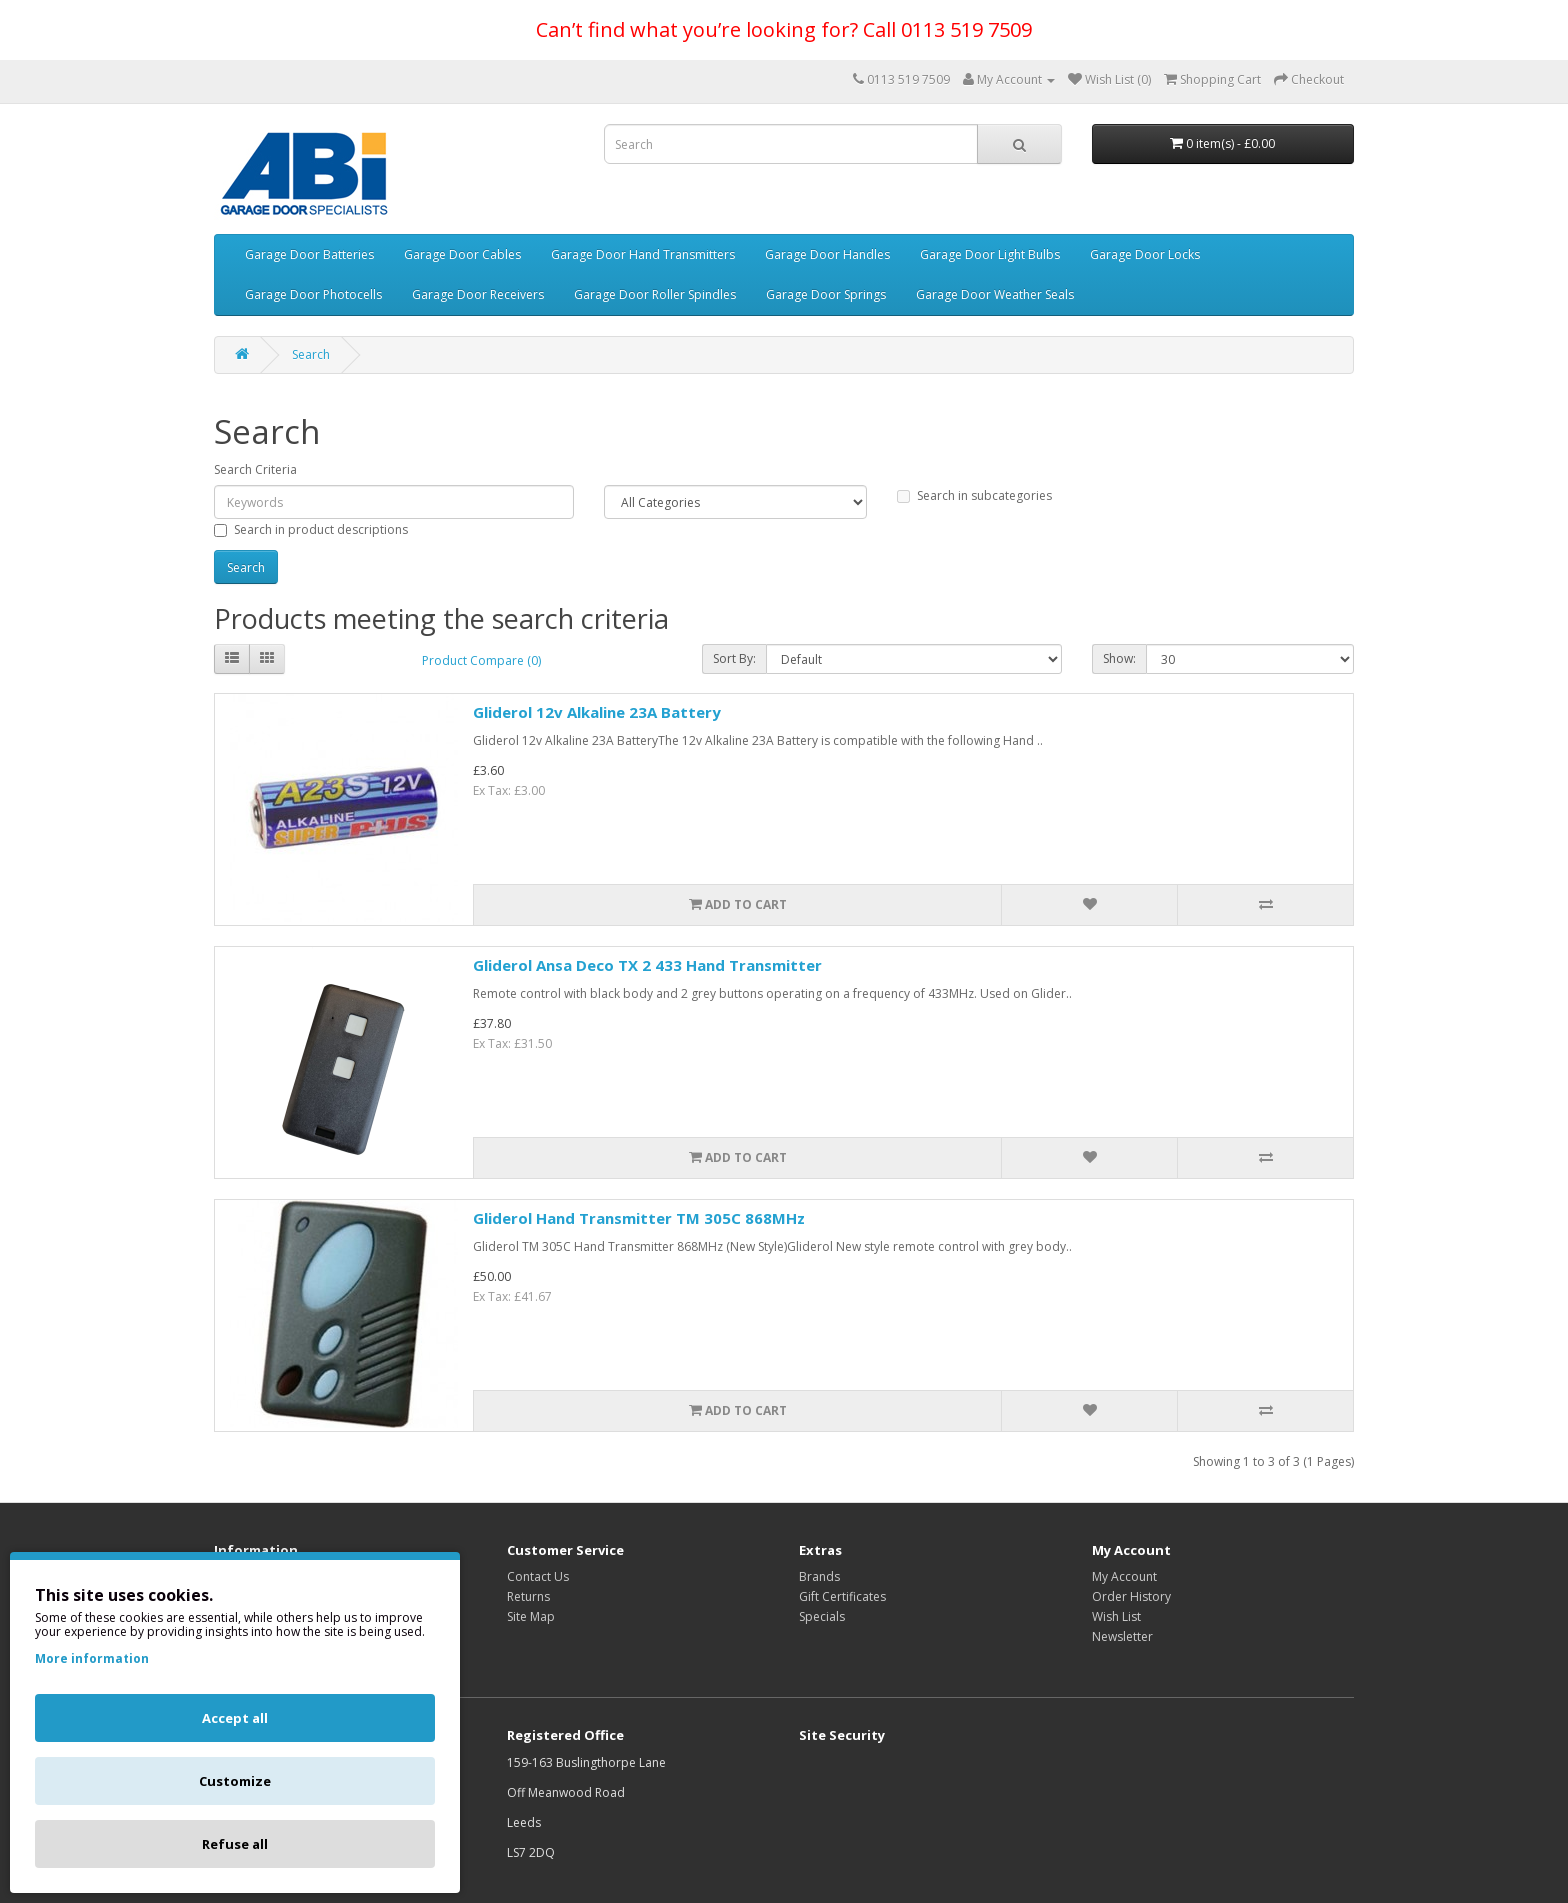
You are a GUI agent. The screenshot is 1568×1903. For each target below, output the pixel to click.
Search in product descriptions (311, 529)
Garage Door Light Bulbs (990, 254)
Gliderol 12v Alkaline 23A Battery (597, 712)
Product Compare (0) (481, 660)
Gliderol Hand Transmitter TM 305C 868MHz (639, 1218)
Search (311, 354)
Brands (819, 1576)
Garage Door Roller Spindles (655, 294)
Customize (235, 1781)
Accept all (235, 1718)
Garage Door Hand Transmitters (643, 254)
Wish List (1116, 1616)
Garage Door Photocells (313, 294)
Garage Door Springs (826, 294)
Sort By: (734, 658)
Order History (1131, 1596)
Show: (1119, 658)
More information (92, 1658)
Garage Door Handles (827, 254)
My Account (1124, 1576)
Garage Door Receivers (478, 294)
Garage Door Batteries (309, 254)
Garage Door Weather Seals (995, 294)
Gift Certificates (842, 1596)
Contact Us (538, 1576)
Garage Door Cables (462, 254)
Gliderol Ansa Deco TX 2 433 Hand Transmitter (647, 965)
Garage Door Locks (1145, 254)
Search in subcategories (974, 495)
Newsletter (1122, 1636)
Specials (822, 1616)
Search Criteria (255, 469)
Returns (528, 1596)
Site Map (531, 1616)
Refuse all (235, 1844)
